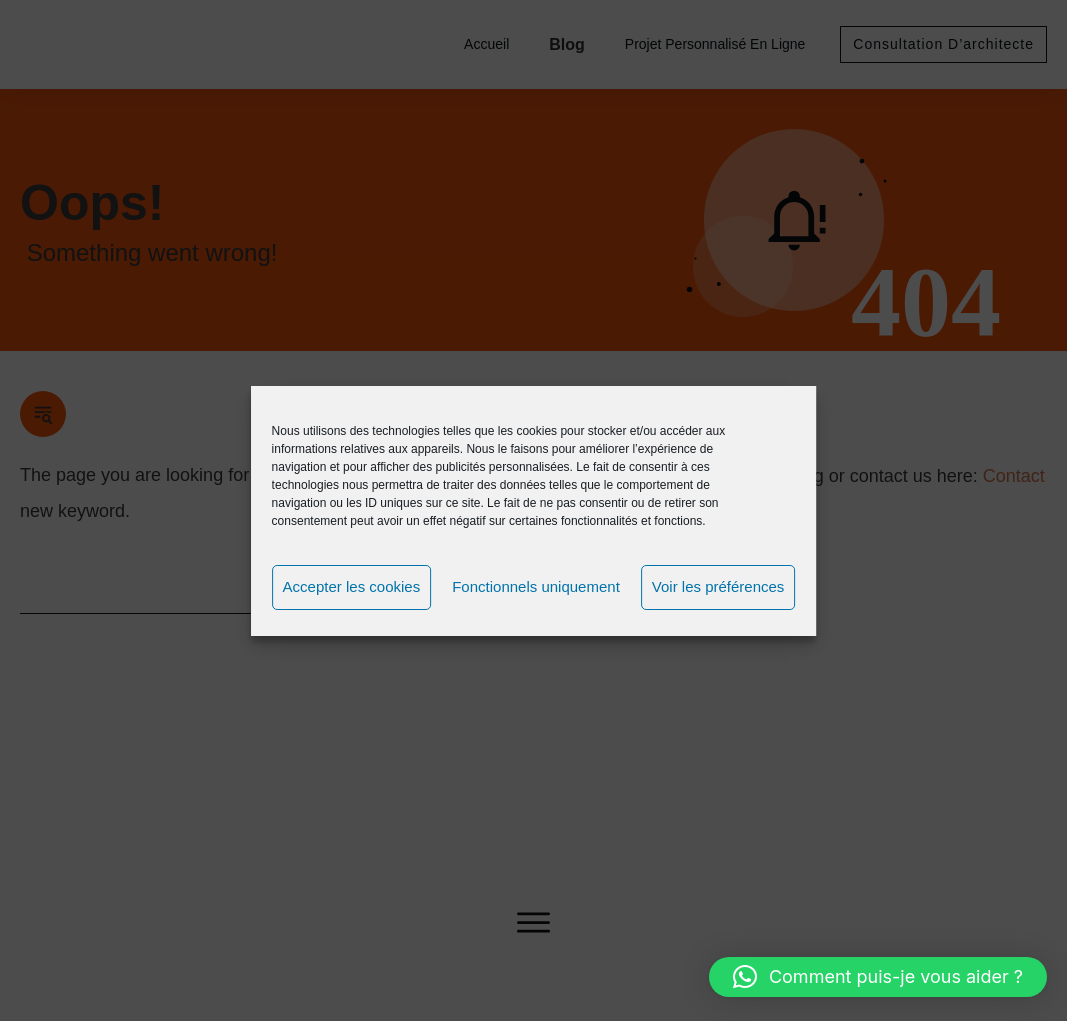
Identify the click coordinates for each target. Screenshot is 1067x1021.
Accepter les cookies (352, 586)
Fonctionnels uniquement (536, 586)
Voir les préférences (718, 586)
